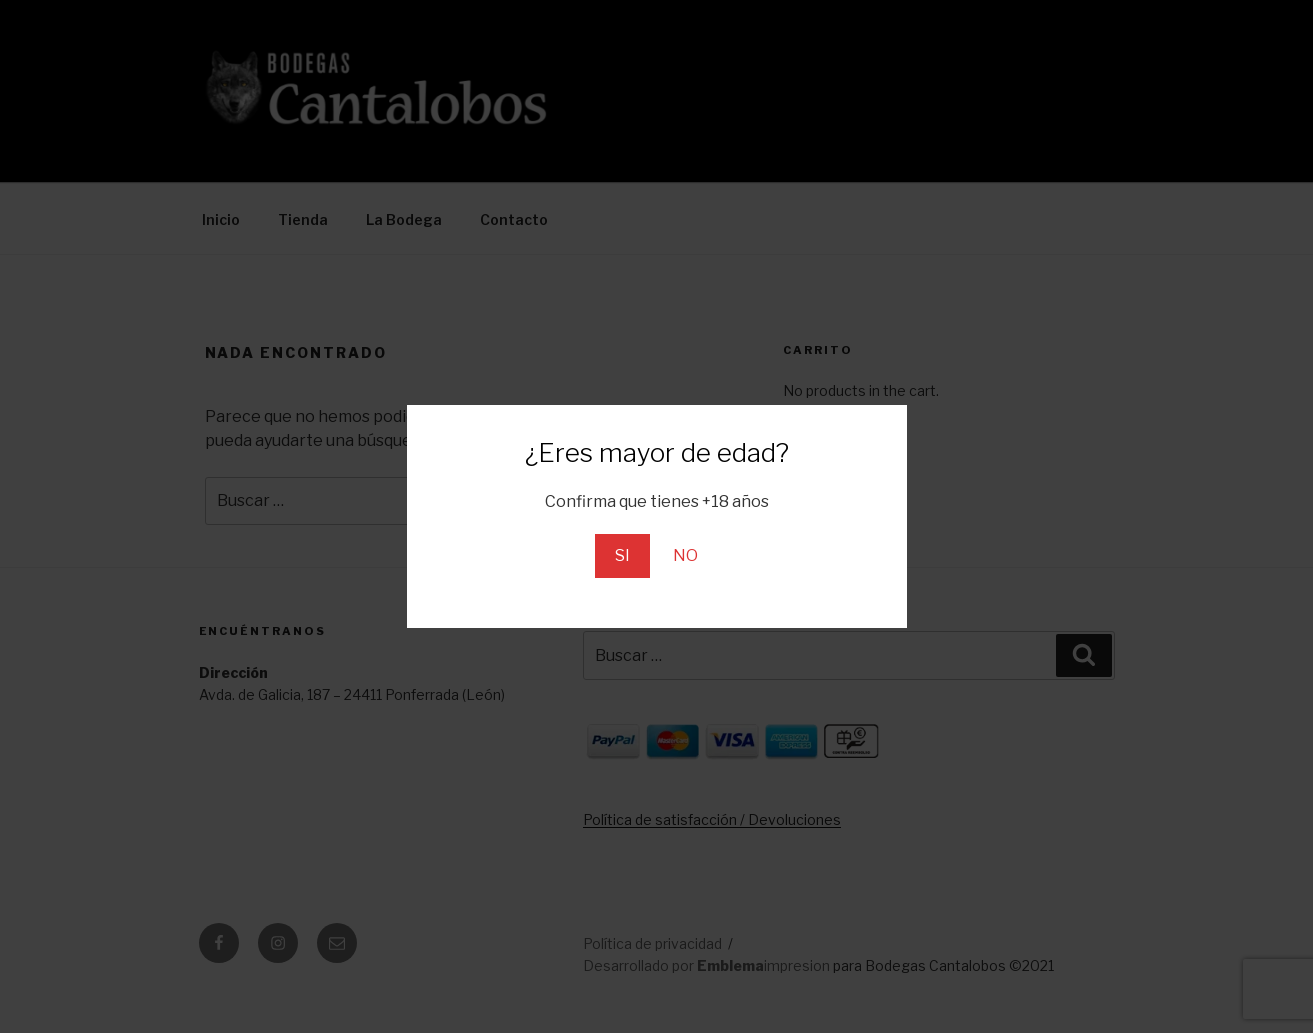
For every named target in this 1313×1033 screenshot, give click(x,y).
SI (622, 555)
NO (685, 555)
